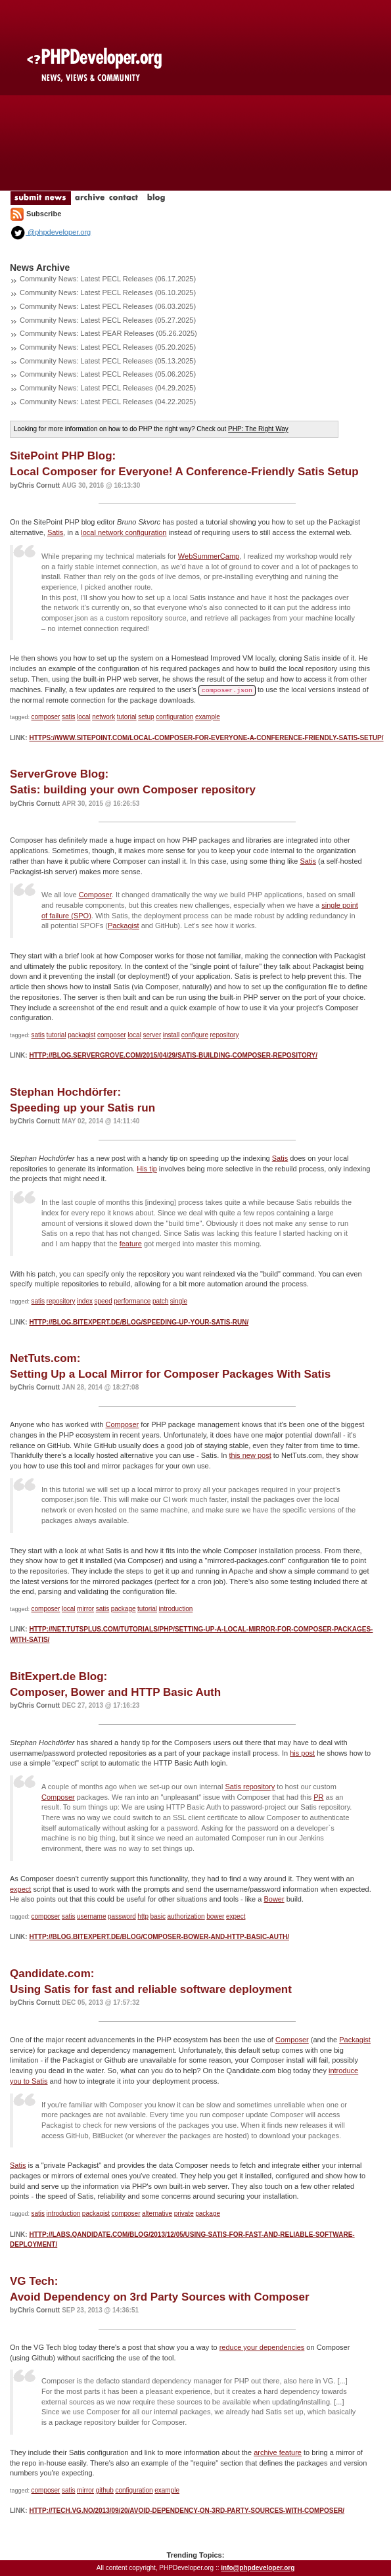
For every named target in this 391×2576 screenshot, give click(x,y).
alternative (157, 2213)
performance (132, 1301)
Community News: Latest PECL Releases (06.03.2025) (108, 306)
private (184, 2213)
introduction (176, 1608)
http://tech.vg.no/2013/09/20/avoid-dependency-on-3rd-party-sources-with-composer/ (186, 2510)
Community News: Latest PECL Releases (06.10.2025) (108, 292)
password (122, 1916)
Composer (95, 895)
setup (146, 716)
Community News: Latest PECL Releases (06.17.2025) (108, 279)
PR (318, 1797)
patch (160, 1301)
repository (224, 1035)
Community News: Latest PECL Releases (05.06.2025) (108, 374)
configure (194, 1035)
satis (69, 716)
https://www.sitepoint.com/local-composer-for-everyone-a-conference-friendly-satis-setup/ (206, 737)
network (103, 716)
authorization (185, 1916)
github (105, 2490)
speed (103, 1301)
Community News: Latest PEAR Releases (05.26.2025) (108, 333)
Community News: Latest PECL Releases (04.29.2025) (108, 388)
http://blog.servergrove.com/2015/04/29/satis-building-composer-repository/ (173, 1055)
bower (215, 1916)
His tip (147, 1169)
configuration (174, 716)
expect (20, 1889)
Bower (274, 1899)
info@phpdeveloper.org (257, 2567)
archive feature (278, 2452)
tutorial (127, 716)
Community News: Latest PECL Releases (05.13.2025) (108, 361)
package (123, 1608)
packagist (81, 1035)
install (171, 1035)
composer (46, 716)
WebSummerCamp (208, 556)
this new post (250, 1455)
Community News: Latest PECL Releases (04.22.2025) (108, 402)
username (91, 1916)
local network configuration (123, 532)
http (143, 1916)
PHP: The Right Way (258, 429)
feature (131, 1244)
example (207, 716)
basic (158, 1916)
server (152, 1035)
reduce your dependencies (262, 2347)
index (85, 1301)
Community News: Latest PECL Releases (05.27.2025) (108, 320)
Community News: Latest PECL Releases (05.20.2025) (108, 347)
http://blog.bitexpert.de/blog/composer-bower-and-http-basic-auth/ (159, 1936)
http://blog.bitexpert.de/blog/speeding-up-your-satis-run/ (138, 1322)
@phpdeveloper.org (50, 232)
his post (302, 1753)
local (84, 716)
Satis (55, 532)
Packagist (123, 925)
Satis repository (250, 1787)
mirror (85, 1608)
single (178, 1301)
